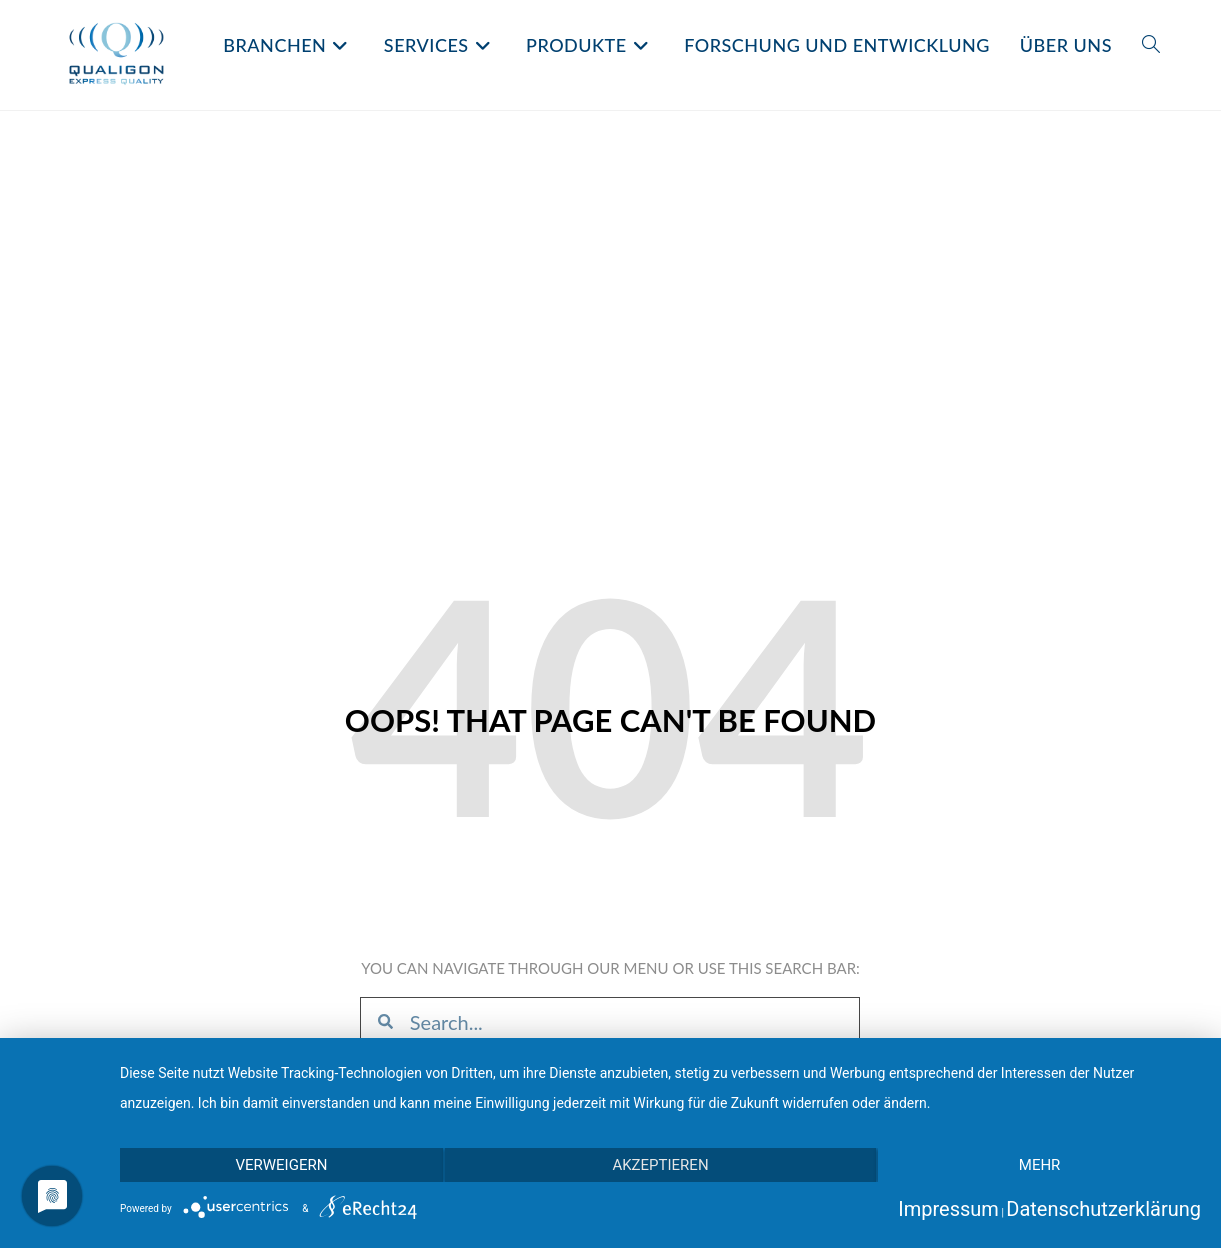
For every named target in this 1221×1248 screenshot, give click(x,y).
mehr (1040, 1165)
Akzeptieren (660, 1165)
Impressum (948, 1209)
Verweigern (281, 1165)
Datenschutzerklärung (1103, 1209)
